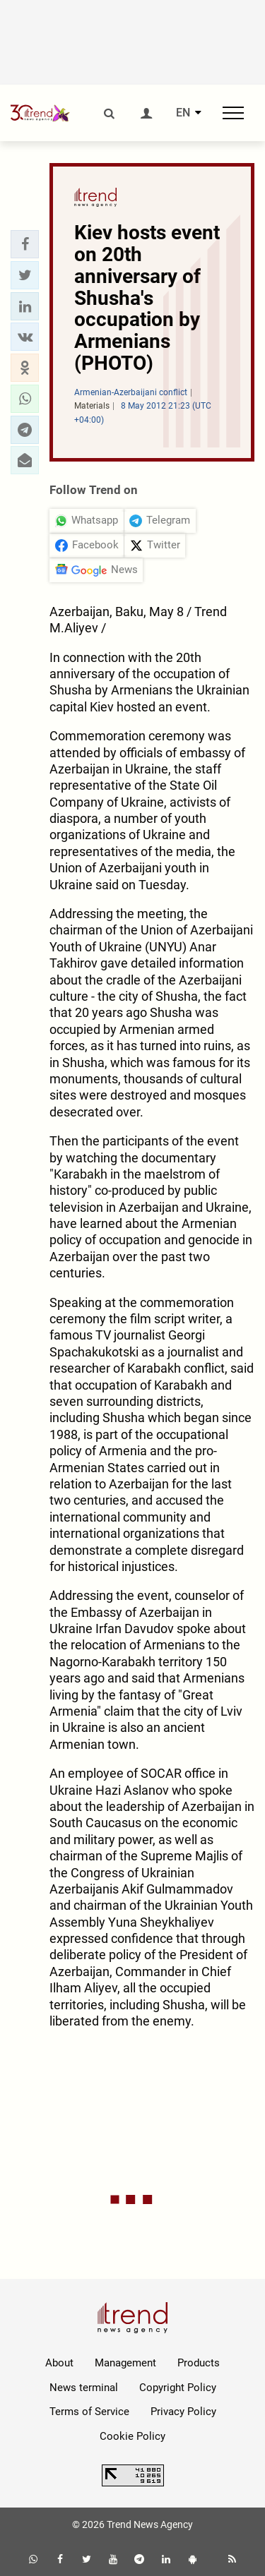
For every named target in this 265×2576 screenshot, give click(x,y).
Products (198, 2363)
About (59, 2363)
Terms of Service (89, 2411)
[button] (25, 244)
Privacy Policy (183, 2411)
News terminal (83, 2387)
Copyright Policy (177, 2387)
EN (183, 113)
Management (125, 2363)
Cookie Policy (132, 2436)
